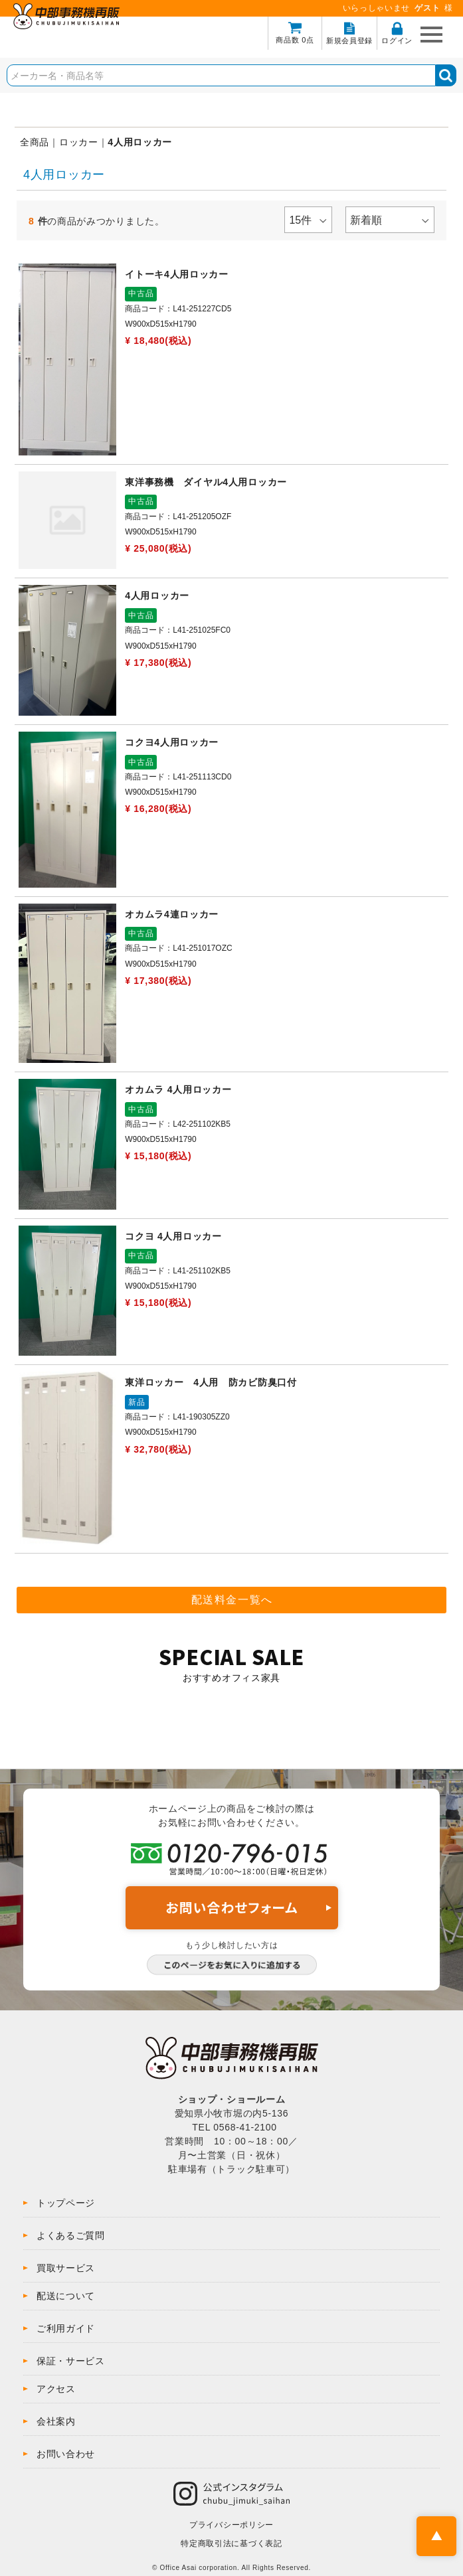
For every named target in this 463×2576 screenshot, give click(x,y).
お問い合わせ (66, 2454)
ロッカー (78, 142)
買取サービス (66, 2268)
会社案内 (56, 2421)
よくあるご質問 (71, 2235)
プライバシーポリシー (231, 2525)
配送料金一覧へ (232, 1599)
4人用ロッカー (140, 142)
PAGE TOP (436, 2536)
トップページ (66, 2203)
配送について (66, 2296)
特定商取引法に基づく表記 (231, 2543)
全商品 (34, 142)
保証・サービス (71, 2361)
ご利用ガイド (66, 2328)
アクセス (56, 2388)
